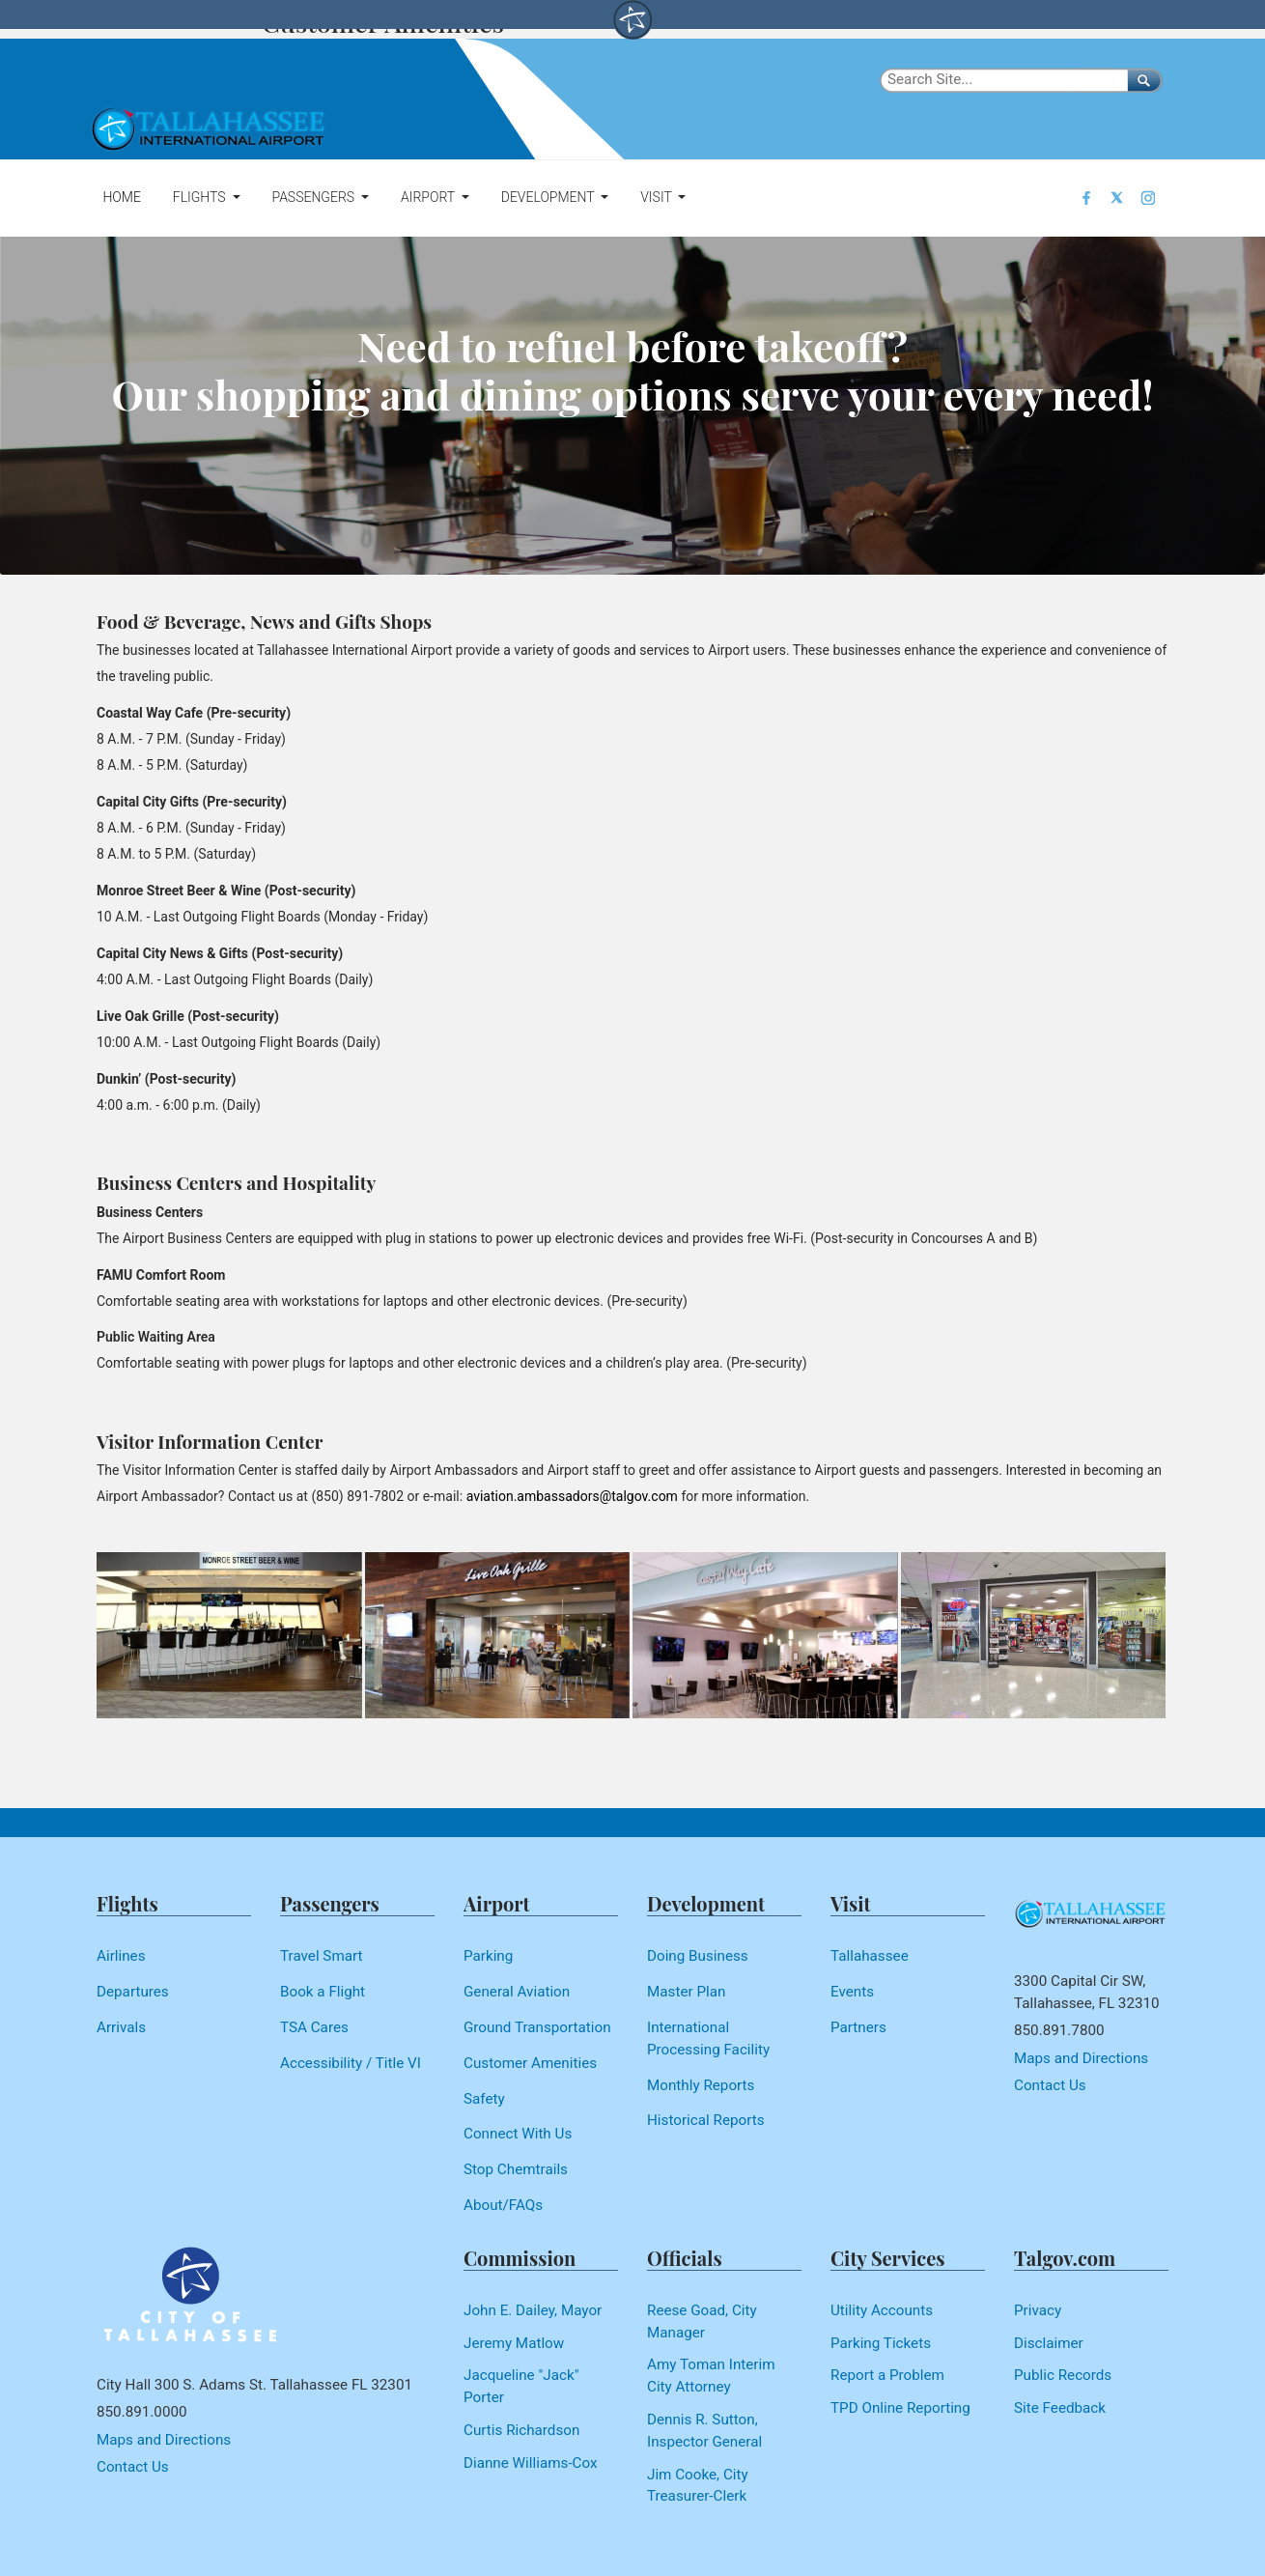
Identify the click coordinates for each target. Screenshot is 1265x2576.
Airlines (121, 1956)
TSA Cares (314, 2027)
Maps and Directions (1081, 2058)
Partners (858, 2027)
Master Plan (686, 1991)
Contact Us (1050, 2085)
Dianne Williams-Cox (531, 2463)
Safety (484, 2099)
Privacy (1037, 2310)
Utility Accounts (881, 2310)
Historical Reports (706, 2120)
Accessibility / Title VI (350, 2063)
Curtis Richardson (521, 2430)
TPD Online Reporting (900, 2408)
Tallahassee (869, 1956)
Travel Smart (321, 1956)
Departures (133, 1991)
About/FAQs (503, 2205)
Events (852, 1991)
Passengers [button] (314, 197)
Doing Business (697, 1956)
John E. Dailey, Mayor (533, 2310)
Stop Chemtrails (516, 2169)
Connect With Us (518, 2133)
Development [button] (549, 197)
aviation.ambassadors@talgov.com (572, 1496)
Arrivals (121, 2027)
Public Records (1062, 2375)
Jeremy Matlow (514, 2343)
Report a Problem (887, 2375)
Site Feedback (1060, 2408)
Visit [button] (657, 197)
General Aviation (517, 1991)
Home (121, 197)
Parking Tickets (880, 2343)
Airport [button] (429, 197)
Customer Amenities (530, 2063)
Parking (488, 1956)
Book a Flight (322, 1991)
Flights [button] (201, 197)
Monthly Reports (700, 2085)
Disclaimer (1048, 2343)
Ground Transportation (537, 2027)
